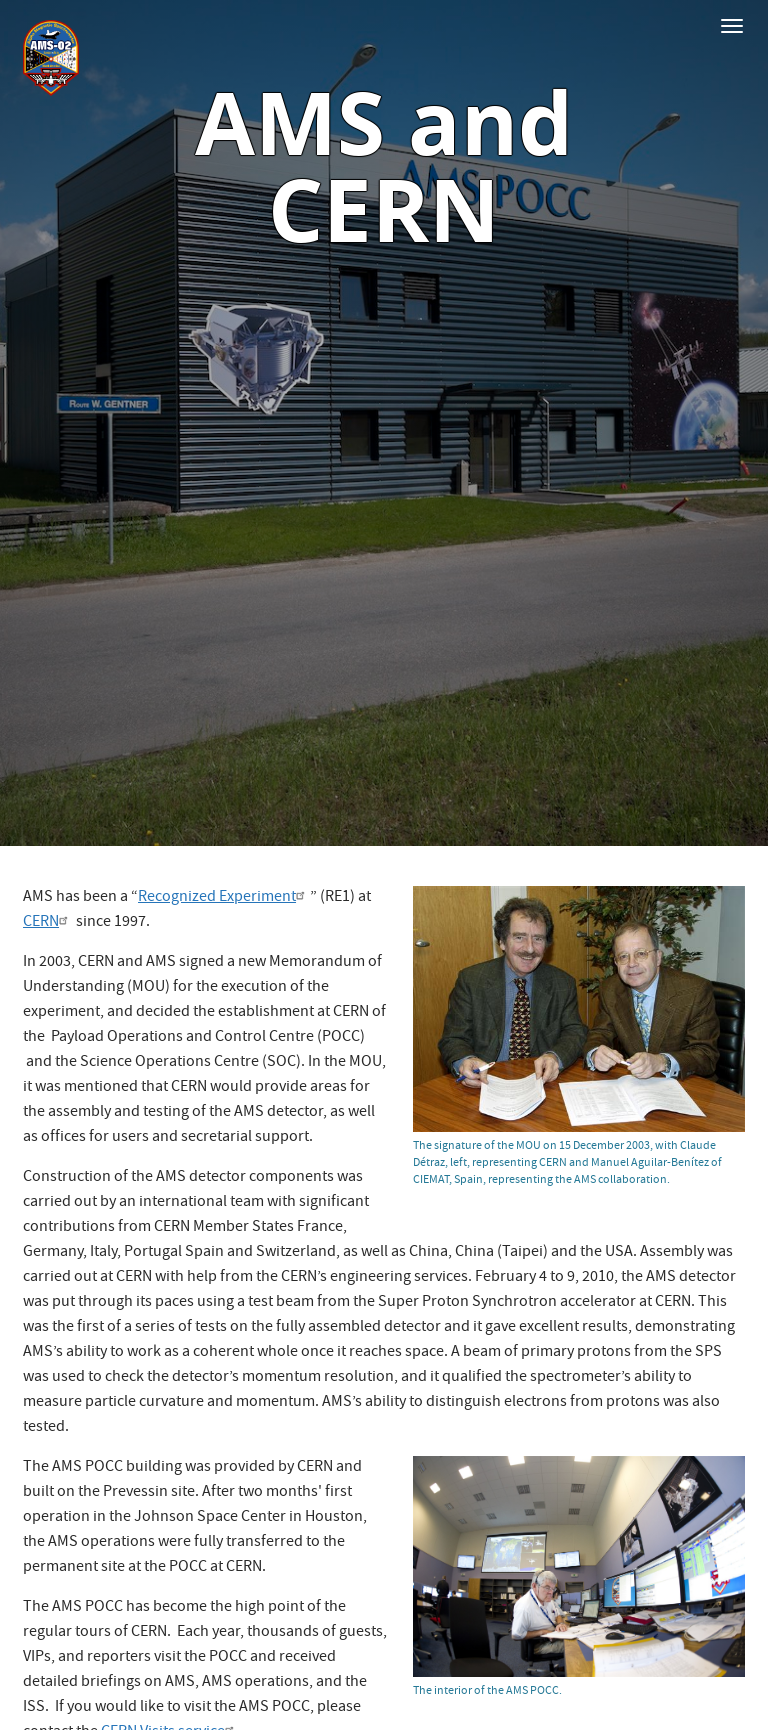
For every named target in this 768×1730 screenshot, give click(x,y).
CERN (48, 923)
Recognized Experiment (224, 898)
